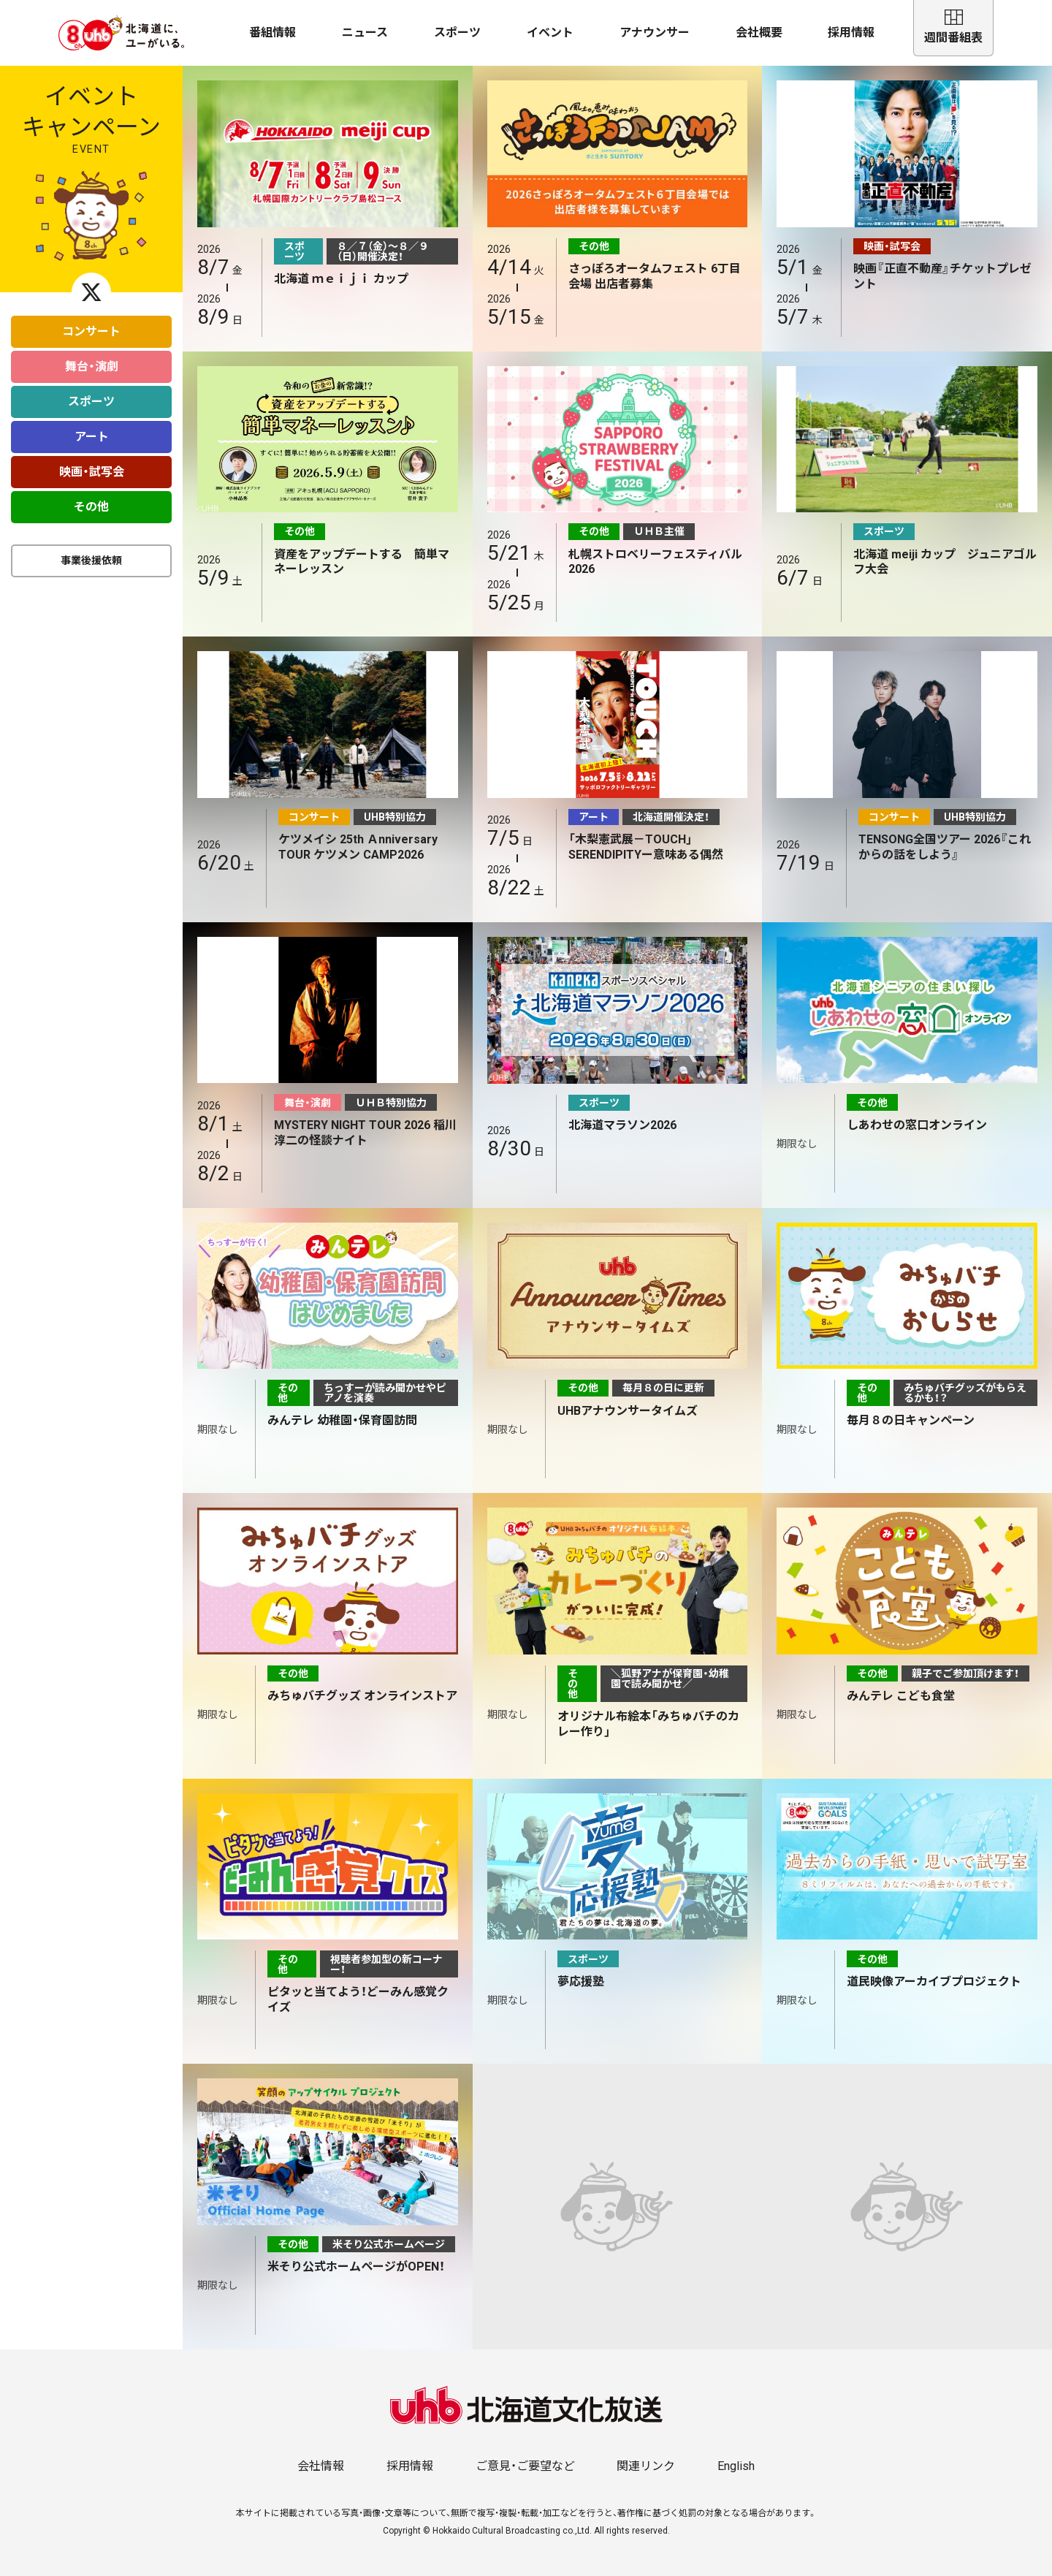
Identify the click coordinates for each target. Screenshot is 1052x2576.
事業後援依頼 (91, 560)
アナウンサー (655, 32)
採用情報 (851, 32)
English (736, 2466)
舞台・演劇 (91, 366)
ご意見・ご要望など (525, 2466)
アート (92, 437)
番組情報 (272, 32)
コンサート (91, 331)
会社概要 (759, 32)
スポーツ (457, 32)
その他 (91, 507)
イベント (550, 32)
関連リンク (646, 2466)
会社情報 (320, 2466)
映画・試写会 (91, 472)
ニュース (365, 32)
